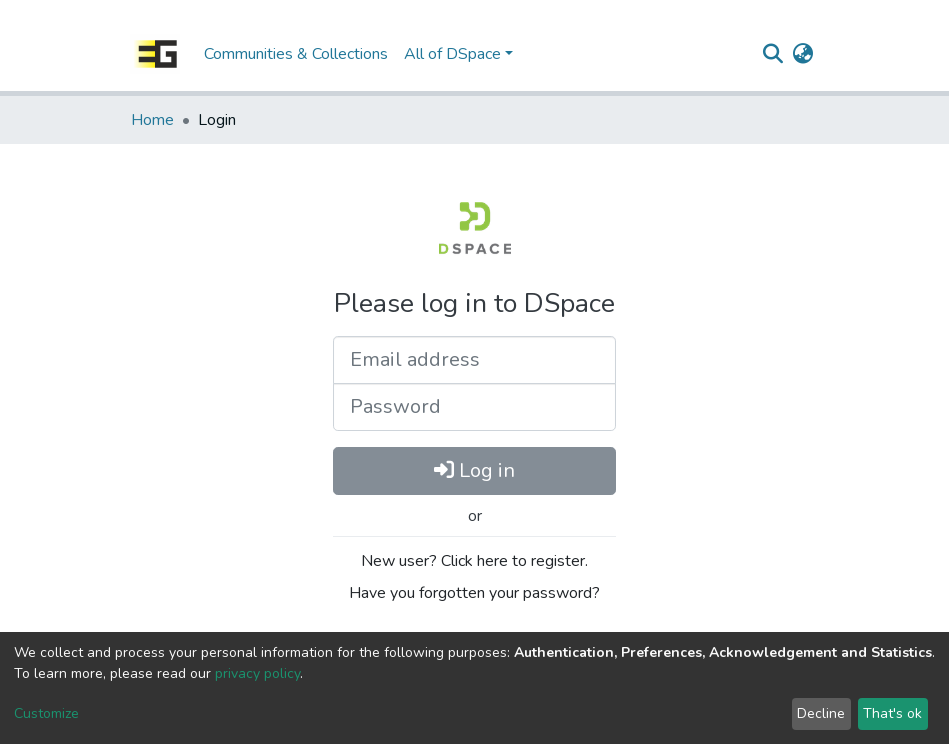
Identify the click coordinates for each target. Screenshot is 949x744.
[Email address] (474, 360)
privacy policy (257, 673)
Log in (474, 470)
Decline (821, 713)
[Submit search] (773, 54)
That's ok (892, 713)
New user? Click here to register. (474, 561)
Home (152, 120)
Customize (46, 713)
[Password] (474, 407)
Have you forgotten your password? (474, 593)
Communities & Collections (296, 54)
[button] (803, 54)
